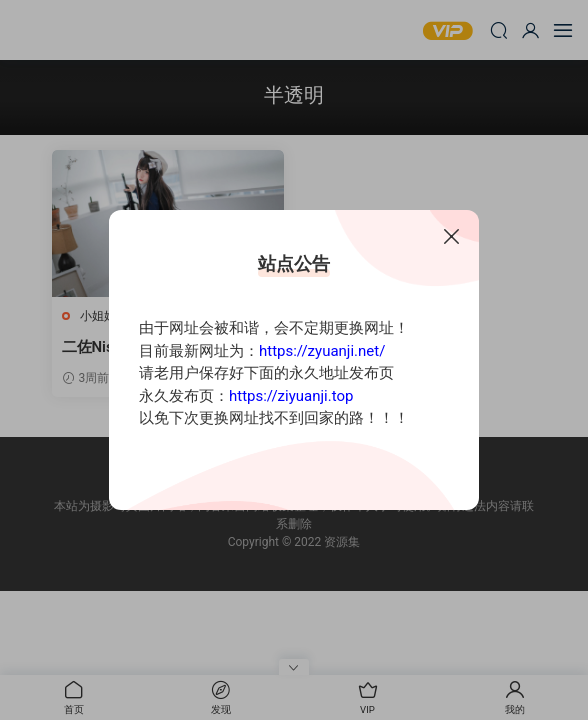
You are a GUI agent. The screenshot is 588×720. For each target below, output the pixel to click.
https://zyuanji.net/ (322, 351)
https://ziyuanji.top (291, 396)
